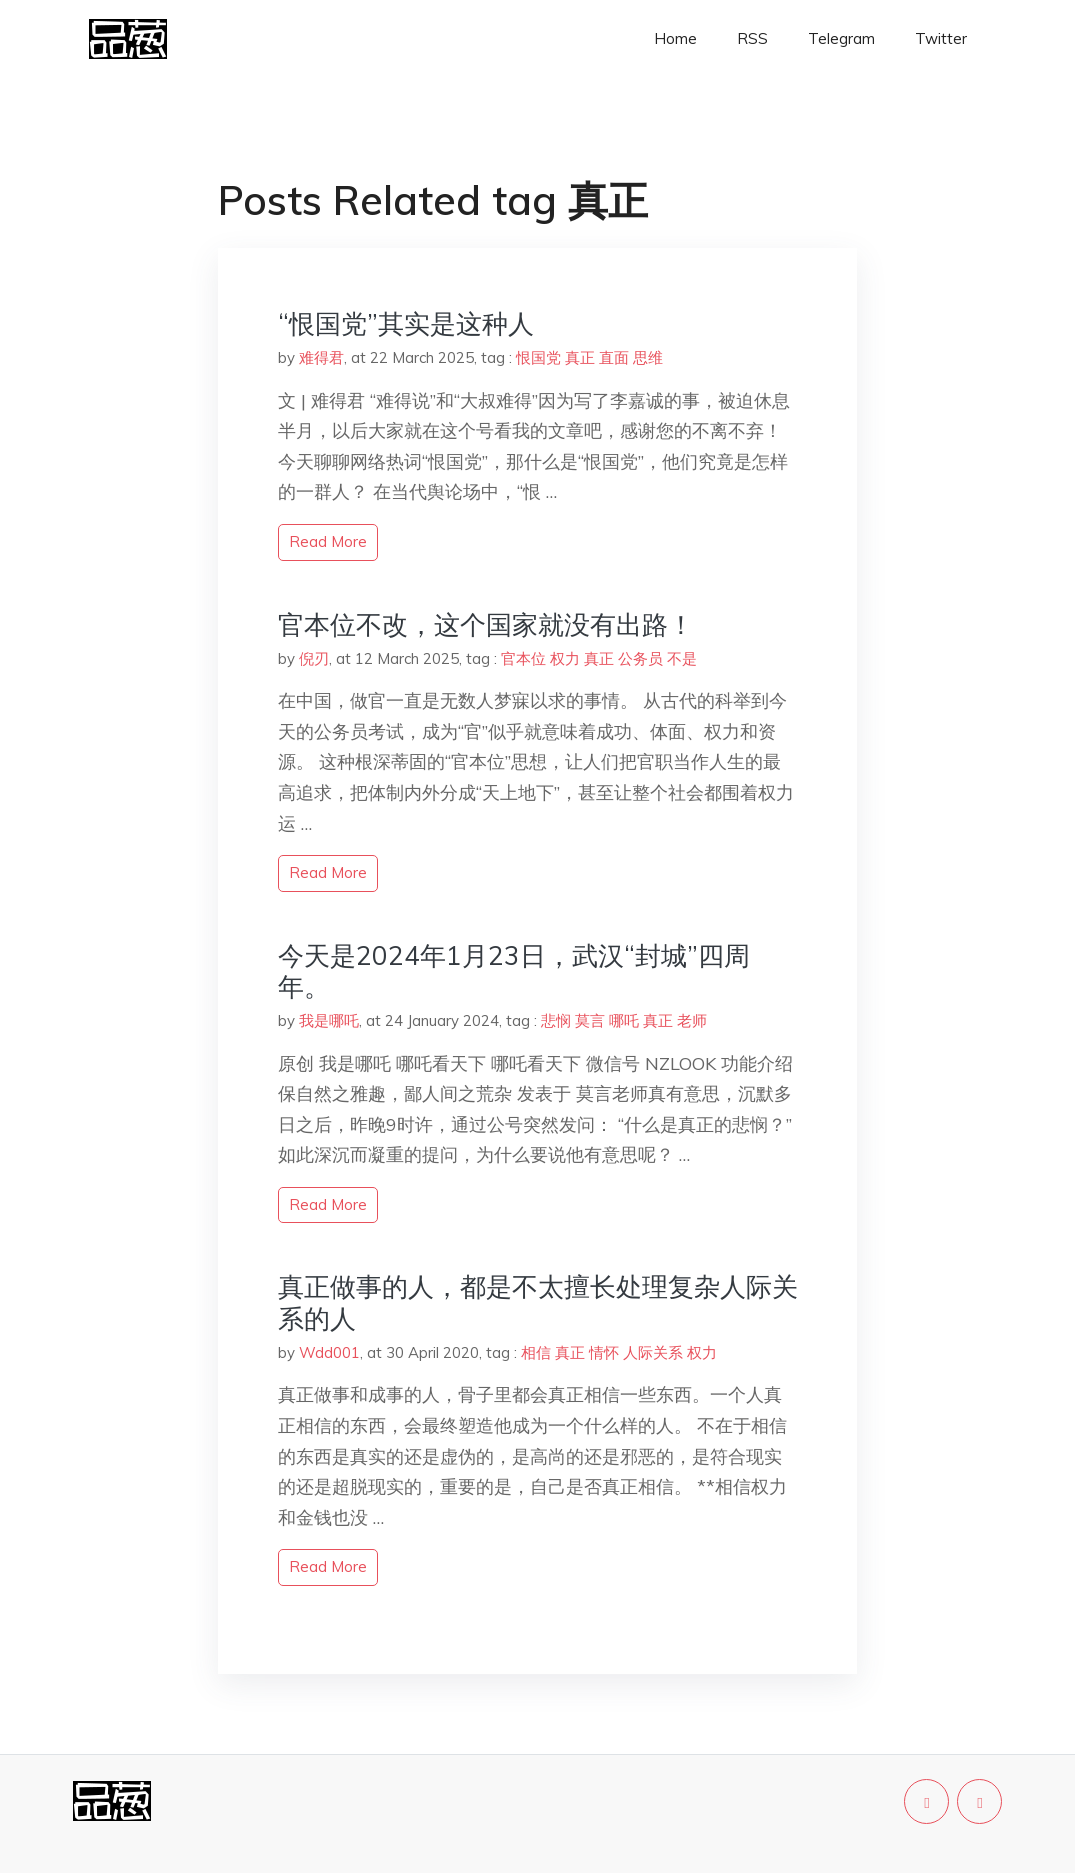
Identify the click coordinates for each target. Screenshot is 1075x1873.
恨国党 (538, 357)
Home (675, 38)
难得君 (321, 357)
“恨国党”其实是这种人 (406, 323)
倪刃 (314, 658)
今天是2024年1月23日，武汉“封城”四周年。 (514, 971)
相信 (536, 1352)
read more (328, 541)
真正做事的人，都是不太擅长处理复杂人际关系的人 (538, 1302)
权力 (565, 658)
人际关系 (653, 1352)
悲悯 (556, 1020)
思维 (648, 357)
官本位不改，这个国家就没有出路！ (486, 624)
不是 (682, 658)
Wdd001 (329, 1352)
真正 (580, 357)
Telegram (841, 38)
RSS (752, 38)
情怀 (604, 1352)
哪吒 (624, 1020)
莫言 (590, 1020)
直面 (614, 357)
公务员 (640, 658)
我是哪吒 (329, 1020)
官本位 (523, 658)
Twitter (941, 38)
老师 (692, 1020)
